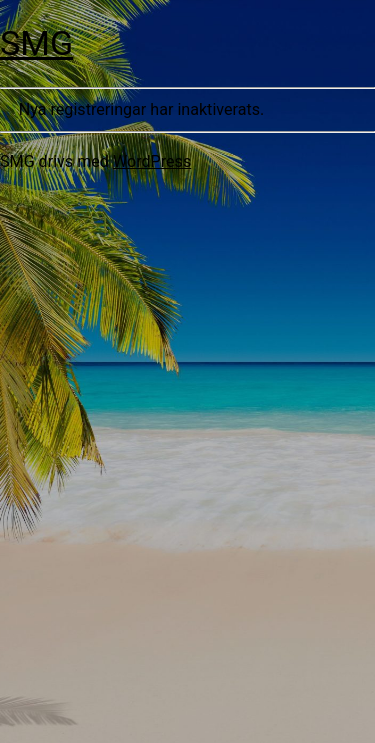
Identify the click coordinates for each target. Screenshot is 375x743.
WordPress (152, 161)
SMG (36, 43)
